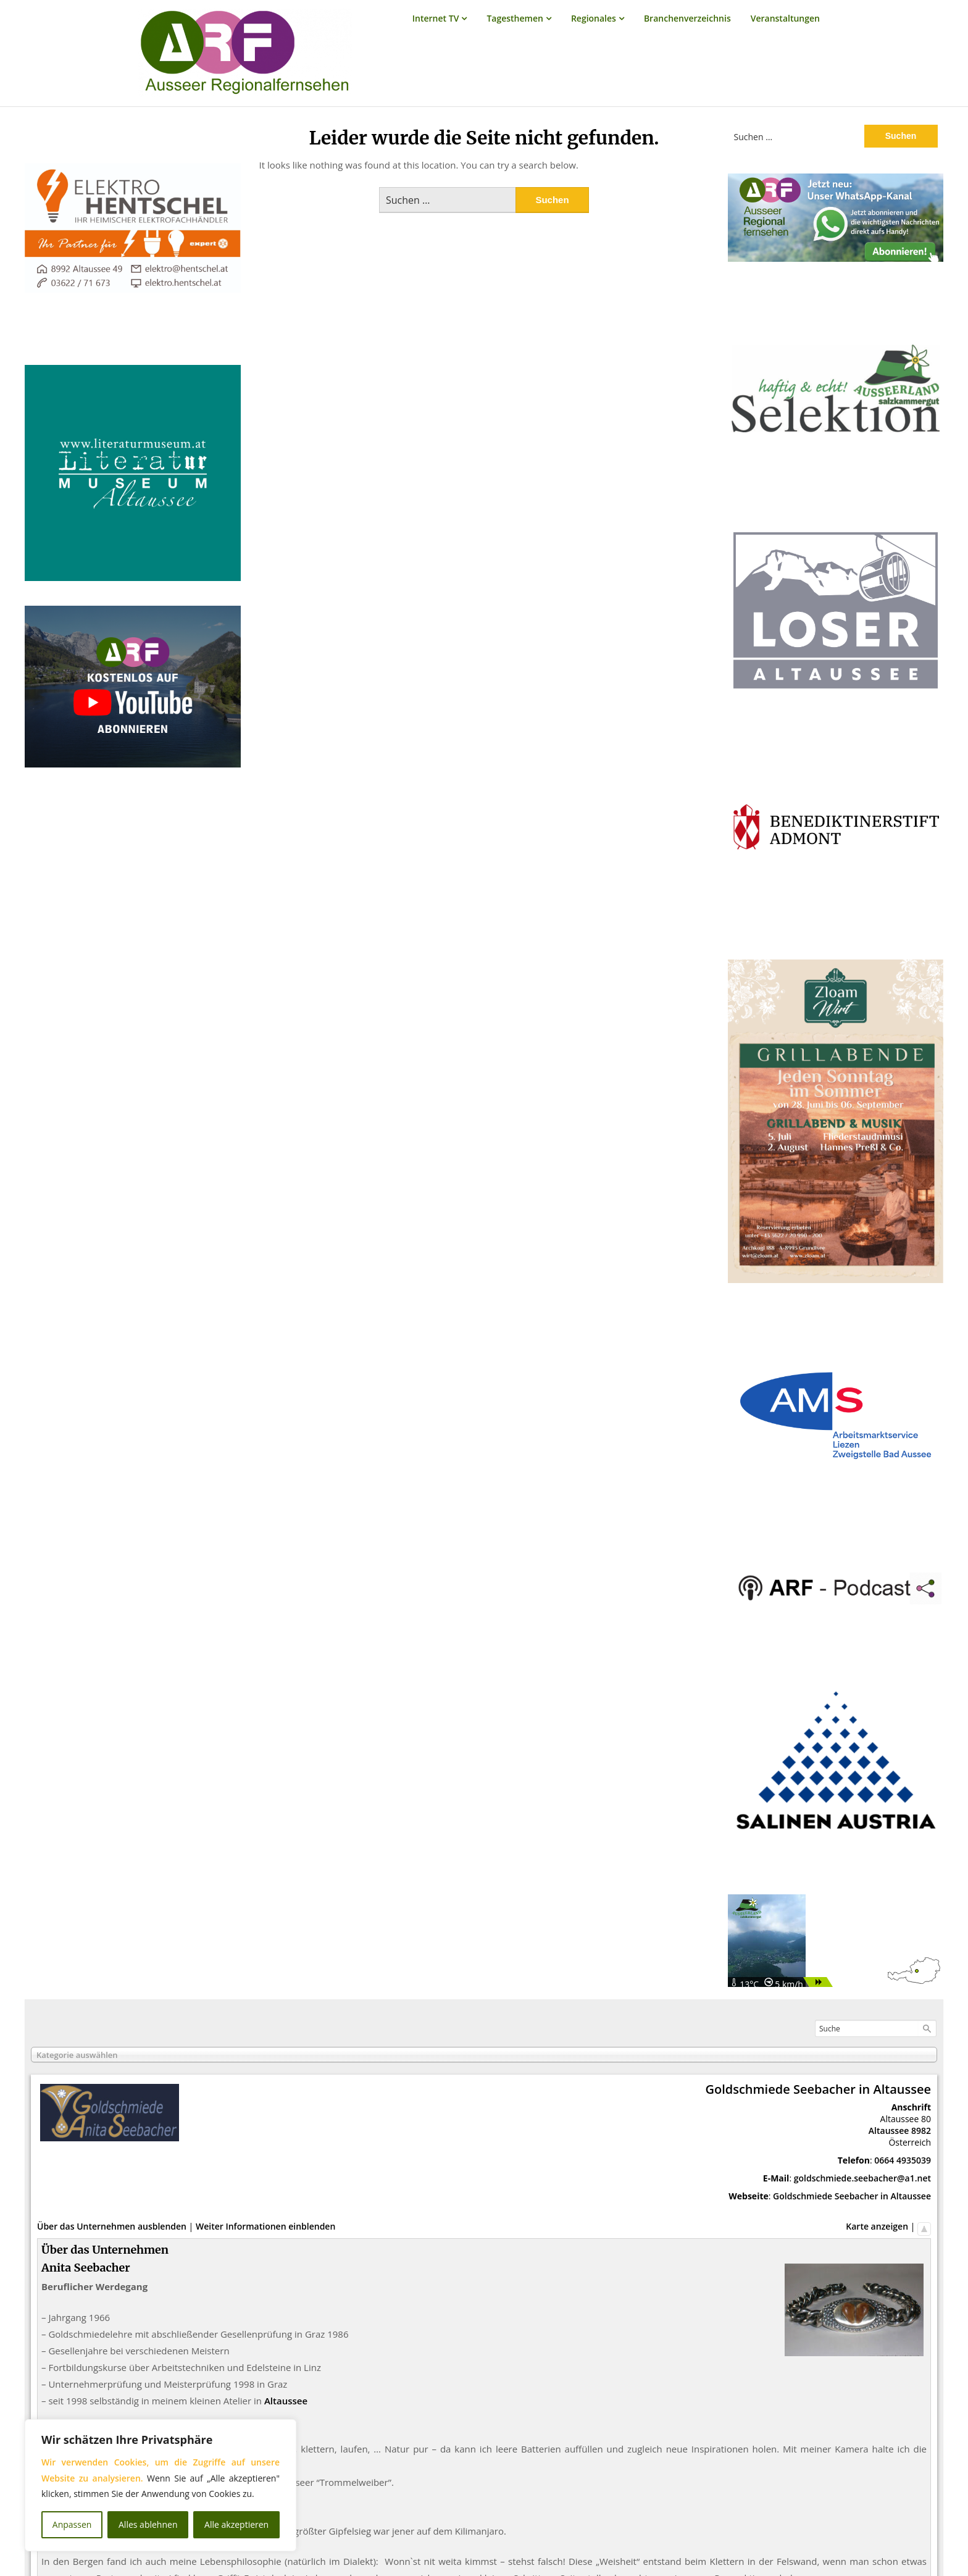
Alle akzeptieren (236, 2524)
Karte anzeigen (877, 2226)
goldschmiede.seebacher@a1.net (862, 2178)
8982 (921, 2130)
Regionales (593, 18)
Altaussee (889, 2130)
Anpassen (72, 2524)
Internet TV (435, 18)
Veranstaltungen (785, 18)
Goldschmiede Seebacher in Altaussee (852, 2196)
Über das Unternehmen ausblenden (111, 2226)
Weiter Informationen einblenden (265, 2226)
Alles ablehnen (148, 2524)
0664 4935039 (902, 2160)
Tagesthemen (514, 18)
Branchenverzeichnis (687, 18)
